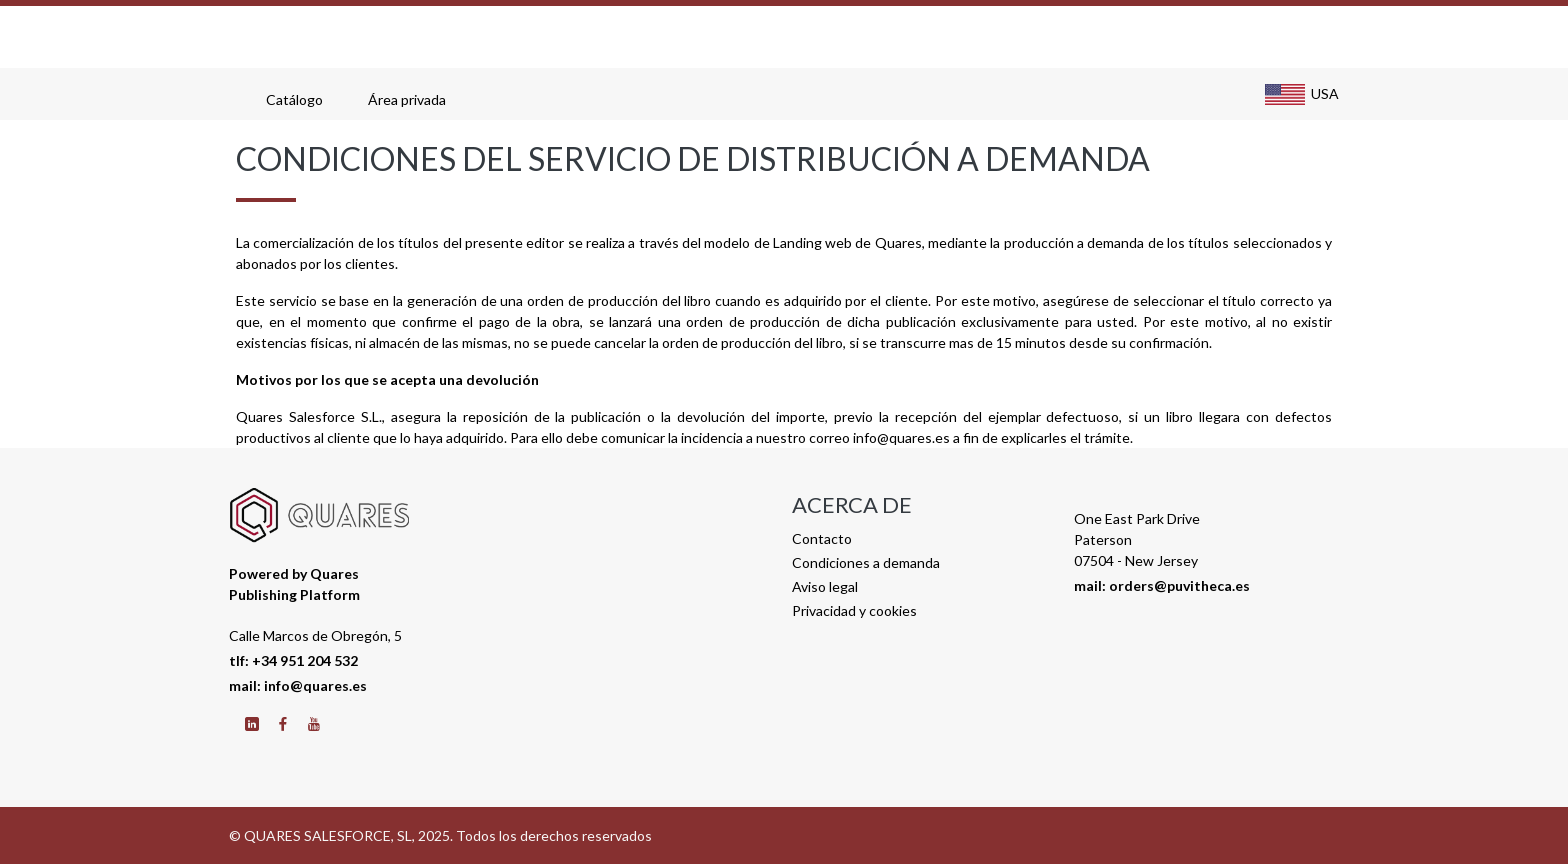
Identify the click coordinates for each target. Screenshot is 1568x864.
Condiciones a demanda (866, 562)
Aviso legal (825, 586)
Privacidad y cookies (854, 610)
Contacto (822, 538)
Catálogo (297, 99)
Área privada (409, 99)
